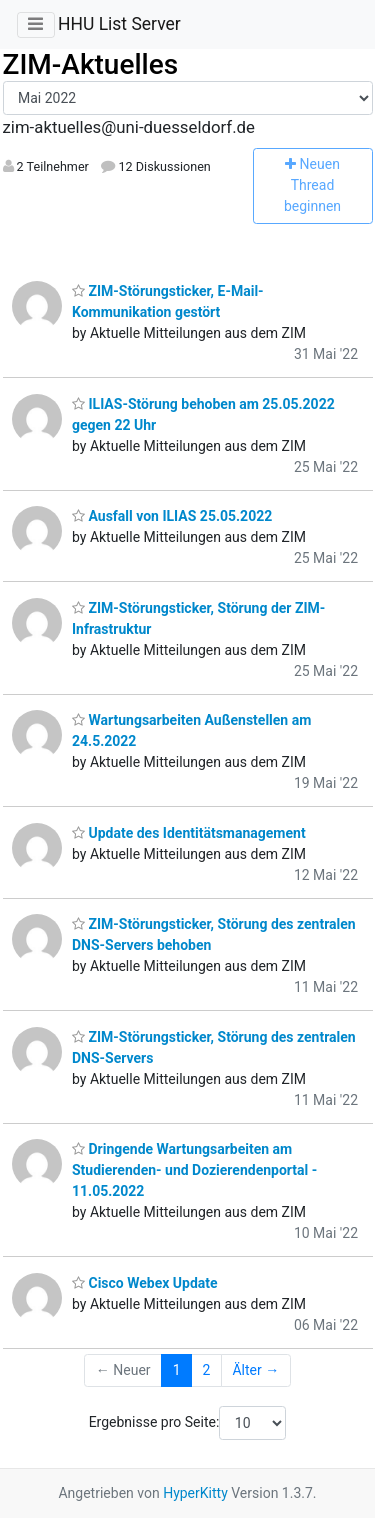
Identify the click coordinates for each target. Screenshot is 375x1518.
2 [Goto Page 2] (207, 1370)
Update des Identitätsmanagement (189, 833)
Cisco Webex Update (145, 1283)
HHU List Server (119, 24)
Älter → (255, 1370)
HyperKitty (195, 1493)
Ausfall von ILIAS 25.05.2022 (172, 516)
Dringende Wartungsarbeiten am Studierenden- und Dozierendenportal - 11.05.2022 (194, 1170)
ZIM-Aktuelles (91, 64)
